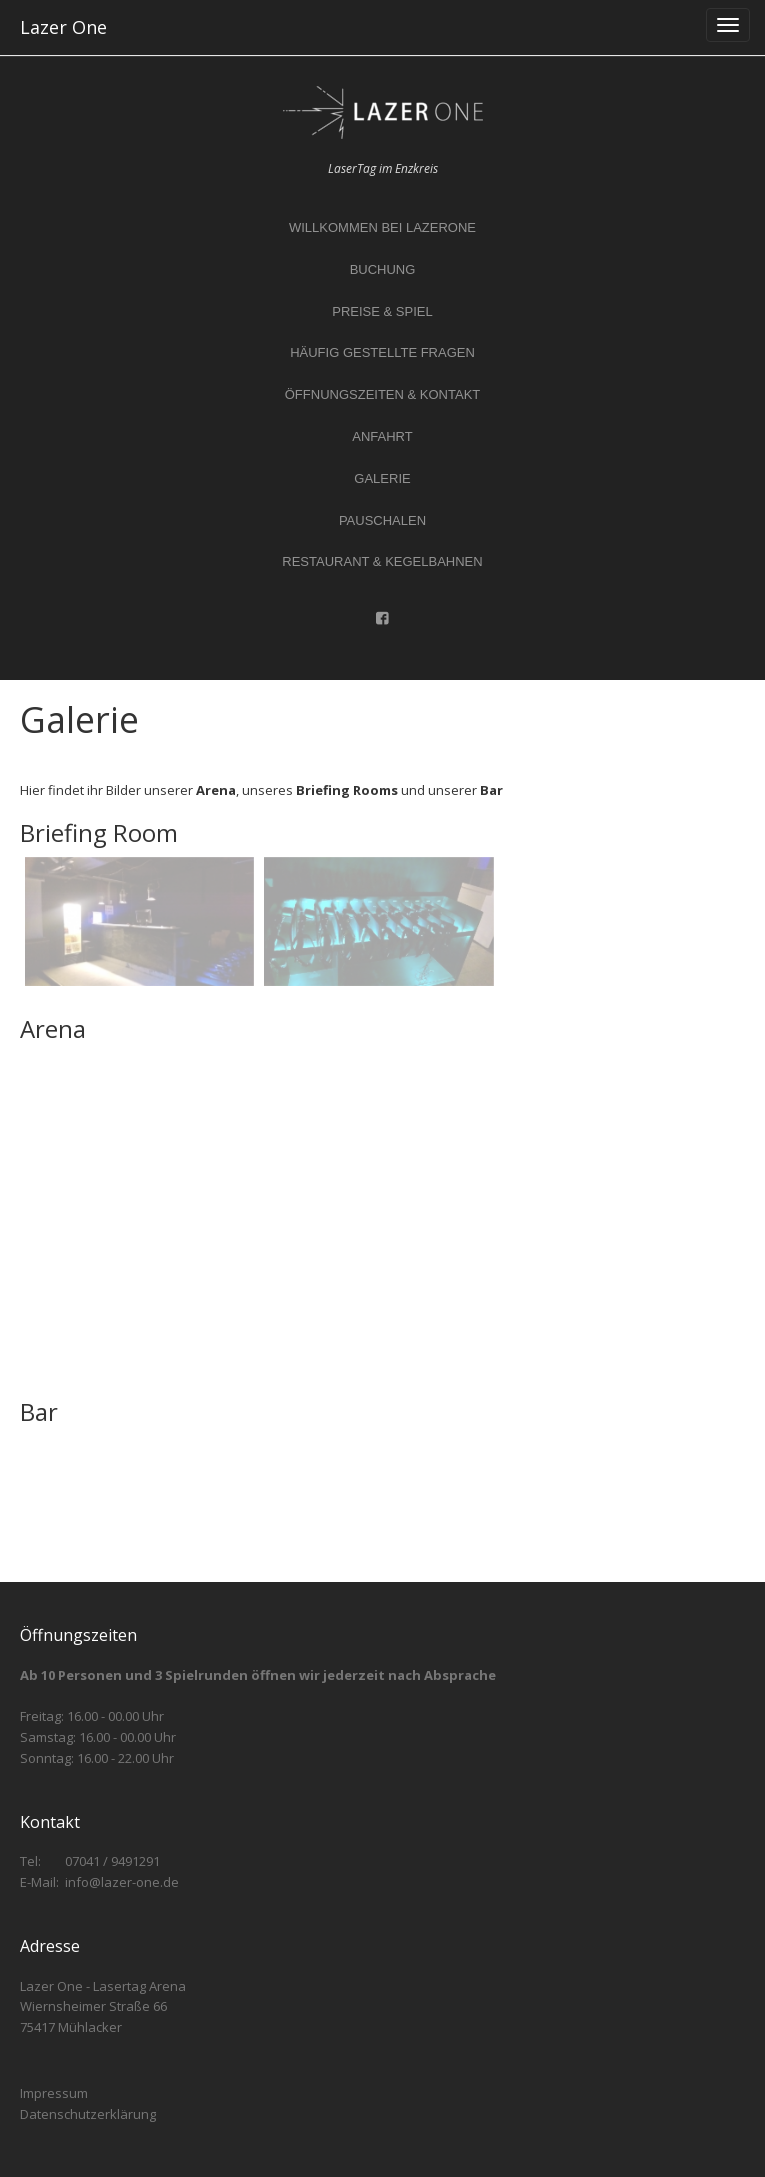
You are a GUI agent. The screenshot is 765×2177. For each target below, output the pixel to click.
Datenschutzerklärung (88, 2114)
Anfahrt (382, 436)
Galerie (382, 478)
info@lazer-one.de (122, 1882)
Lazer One (63, 27)
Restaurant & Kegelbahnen (382, 561)
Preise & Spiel (382, 311)
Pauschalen (382, 520)
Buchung (383, 269)
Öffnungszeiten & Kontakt (383, 394)
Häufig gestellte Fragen (382, 352)
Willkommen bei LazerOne (382, 227)
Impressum (54, 2093)
